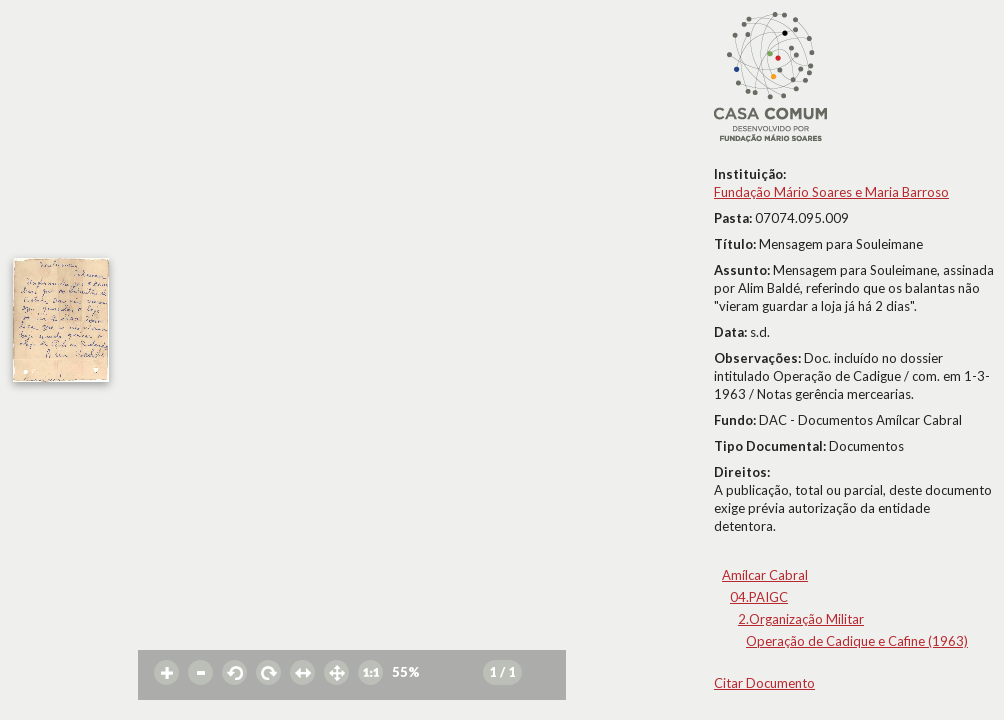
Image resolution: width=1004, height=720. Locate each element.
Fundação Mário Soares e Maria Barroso (831, 192)
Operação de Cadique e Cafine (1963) (857, 641)
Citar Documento (764, 683)
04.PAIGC (759, 597)
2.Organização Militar (801, 619)
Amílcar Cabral (765, 575)
